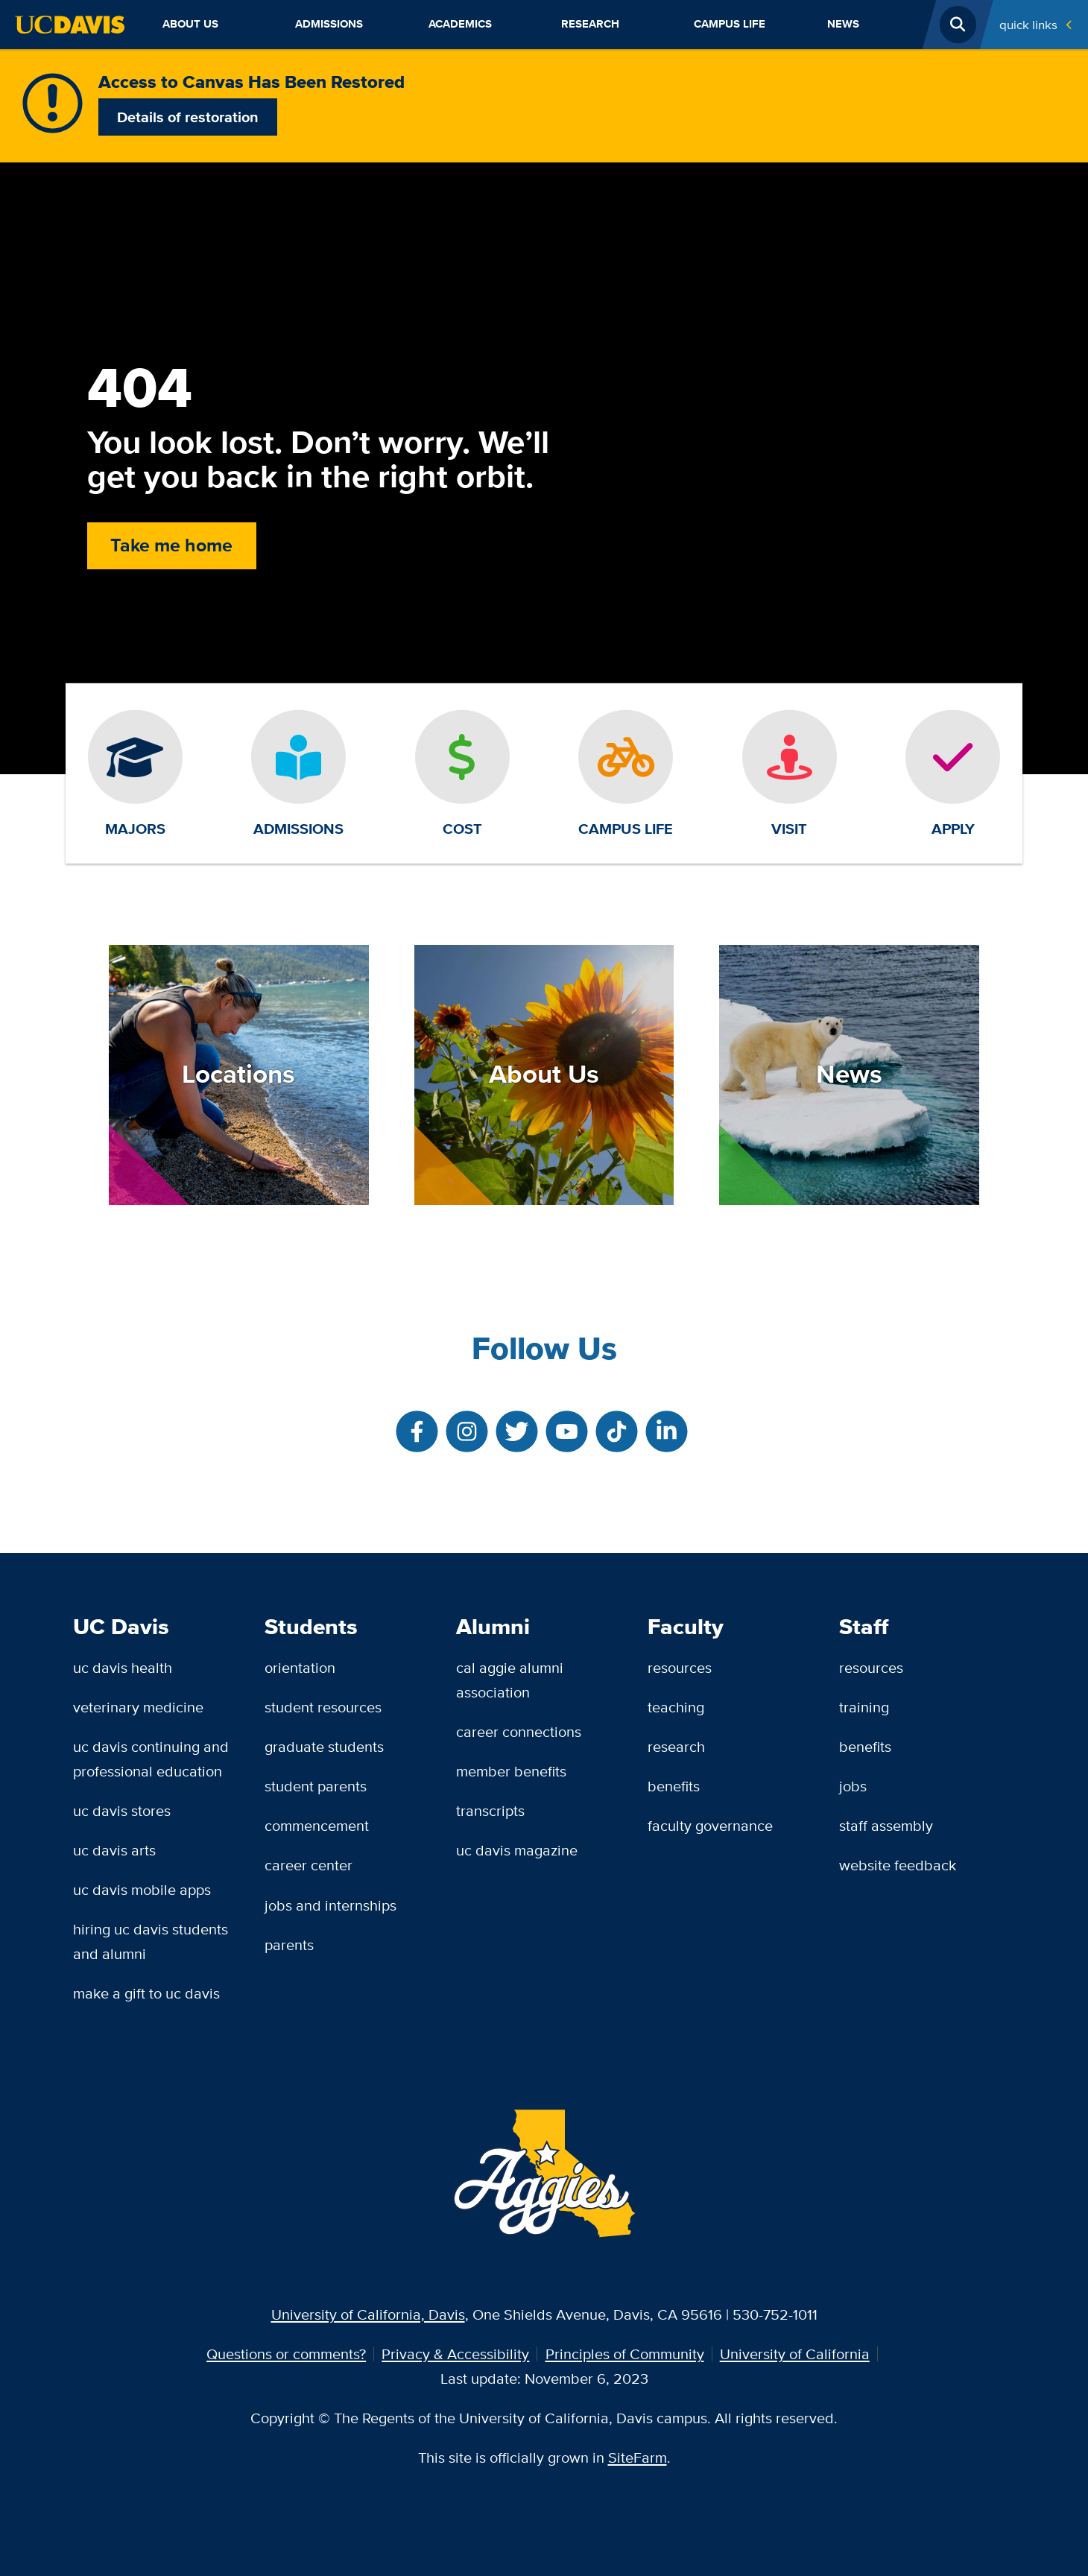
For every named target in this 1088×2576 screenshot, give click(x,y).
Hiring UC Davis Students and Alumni (150, 1941)
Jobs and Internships (330, 1905)
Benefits (674, 1786)
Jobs (853, 1786)
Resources (680, 1667)
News (843, 24)
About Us (190, 24)
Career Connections (518, 1731)
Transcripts (490, 1810)
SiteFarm (637, 2457)
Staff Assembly (886, 1825)
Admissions (329, 24)
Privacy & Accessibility (455, 2353)
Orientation (300, 1667)
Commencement (317, 1825)
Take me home (171, 545)
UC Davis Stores (122, 1810)
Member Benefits (511, 1771)
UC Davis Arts (114, 1850)
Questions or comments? (286, 2353)
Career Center (308, 1865)
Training (864, 1707)
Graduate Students (324, 1746)
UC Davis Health (122, 1667)
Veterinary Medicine (138, 1707)
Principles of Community (624, 2353)
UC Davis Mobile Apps (142, 1889)
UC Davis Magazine (517, 1850)
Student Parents (316, 1786)
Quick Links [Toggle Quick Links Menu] (1028, 24)
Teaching (676, 1707)
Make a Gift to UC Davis (146, 1993)
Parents (289, 1944)
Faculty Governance (710, 1825)
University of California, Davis (368, 2314)
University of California (795, 2353)
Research (590, 24)
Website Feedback (897, 1865)
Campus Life (729, 24)
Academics (460, 24)
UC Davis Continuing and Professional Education (151, 1758)
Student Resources (323, 1707)
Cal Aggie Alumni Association (509, 1679)
